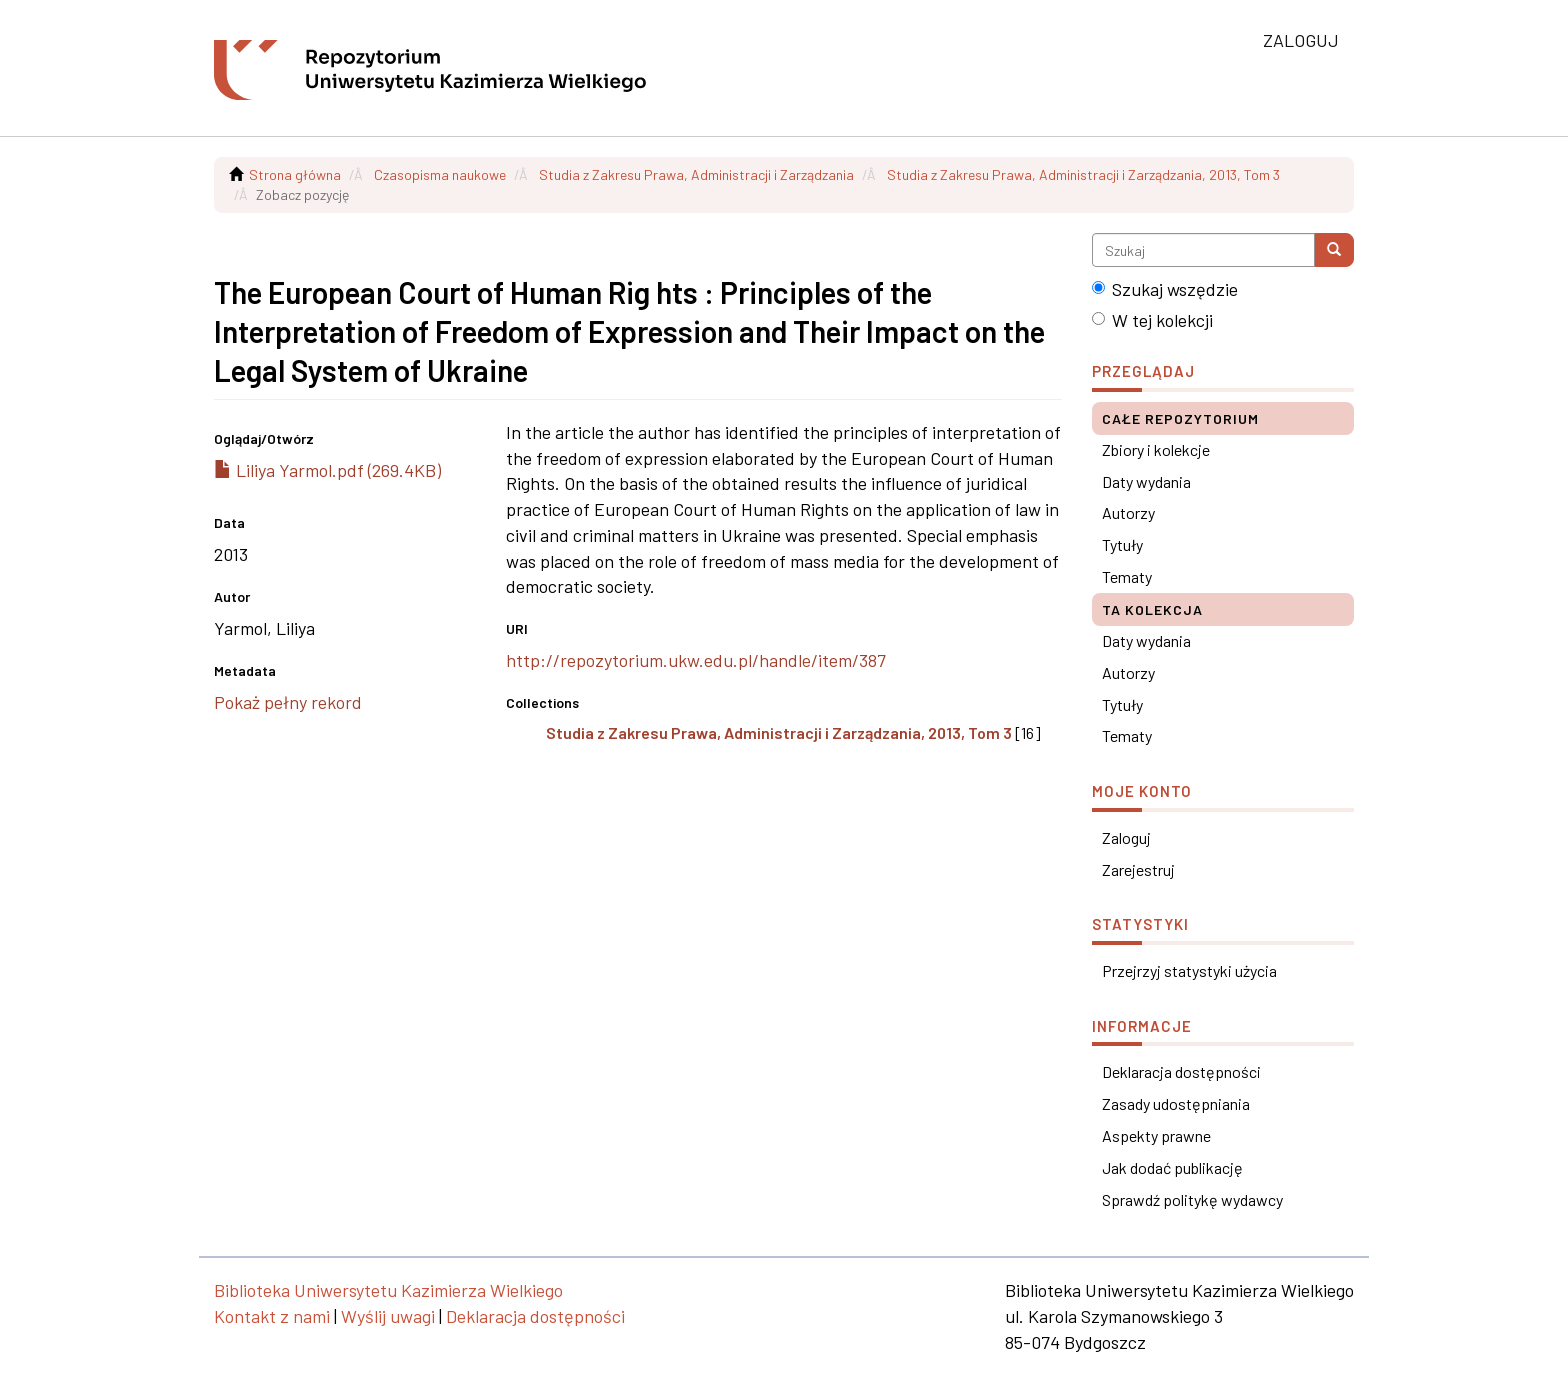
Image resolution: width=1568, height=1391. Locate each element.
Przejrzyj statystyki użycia (1189, 970)
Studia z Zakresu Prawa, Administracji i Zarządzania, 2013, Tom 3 (1083, 174)
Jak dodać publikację (1172, 1167)
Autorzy (1128, 512)
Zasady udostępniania (1176, 1103)
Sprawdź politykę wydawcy (1192, 1199)
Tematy (1127, 576)
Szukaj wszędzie (1165, 289)
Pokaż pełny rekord (288, 702)
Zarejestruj (1138, 869)
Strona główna (295, 174)
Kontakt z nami (272, 1316)
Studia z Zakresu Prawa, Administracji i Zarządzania (696, 174)
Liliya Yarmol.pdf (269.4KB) (327, 470)
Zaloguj (1126, 837)
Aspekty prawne (1156, 1135)
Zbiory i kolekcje (1156, 449)
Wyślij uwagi (388, 1316)
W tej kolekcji (1152, 320)
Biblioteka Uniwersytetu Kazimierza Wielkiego (388, 1290)
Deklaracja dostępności (1181, 1071)
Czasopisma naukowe (440, 174)
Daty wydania (1146, 481)
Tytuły (1122, 544)
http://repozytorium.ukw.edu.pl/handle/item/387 (696, 660)
